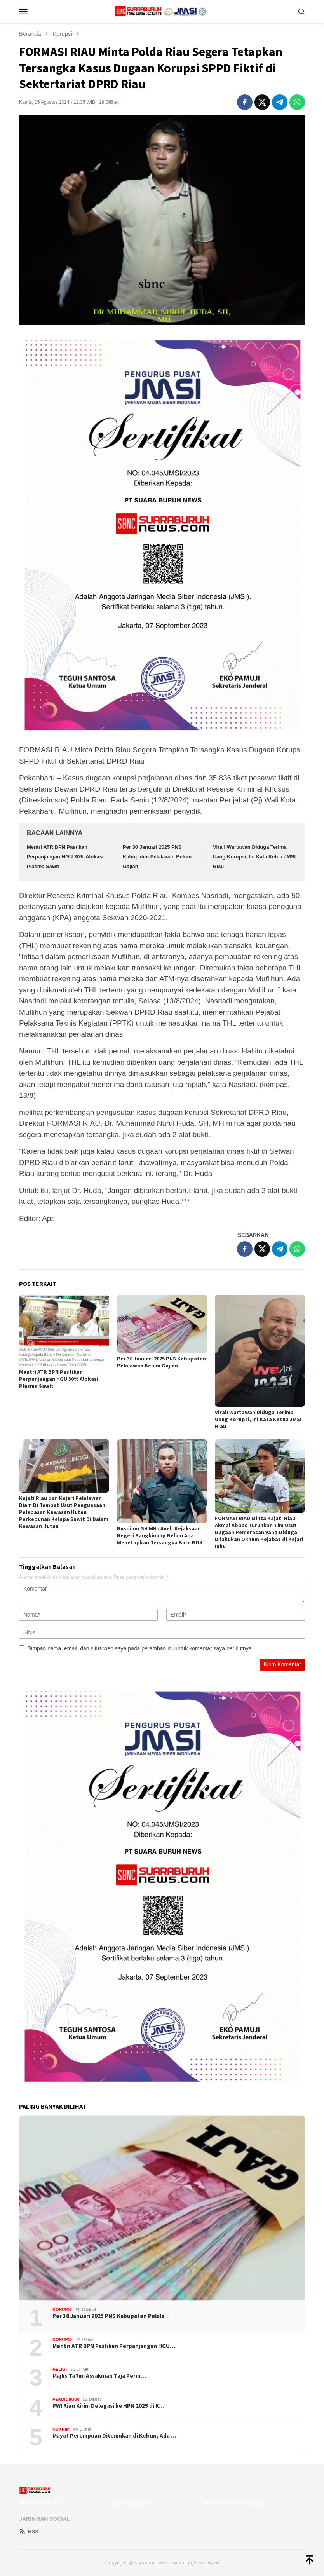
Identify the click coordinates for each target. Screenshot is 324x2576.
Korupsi (62, 2309)
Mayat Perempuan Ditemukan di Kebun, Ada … (114, 2435)
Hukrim (61, 2429)
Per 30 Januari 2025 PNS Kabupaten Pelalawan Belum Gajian (157, 856)
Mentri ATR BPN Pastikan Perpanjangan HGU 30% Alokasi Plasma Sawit (65, 856)
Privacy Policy (40, 2503)
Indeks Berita (131, 2503)
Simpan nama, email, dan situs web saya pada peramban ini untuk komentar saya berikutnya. (140, 1648)
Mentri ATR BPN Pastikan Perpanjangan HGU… (113, 2345)
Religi (59, 2369)
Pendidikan (65, 2399)
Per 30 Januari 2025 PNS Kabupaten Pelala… (111, 2316)
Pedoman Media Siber (235, 2503)
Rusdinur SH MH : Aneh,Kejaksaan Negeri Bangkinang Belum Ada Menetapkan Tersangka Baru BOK (160, 1535)
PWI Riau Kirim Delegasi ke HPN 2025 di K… (108, 2405)
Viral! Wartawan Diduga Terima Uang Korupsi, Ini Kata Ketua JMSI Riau (254, 856)
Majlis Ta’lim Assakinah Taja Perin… (99, 2375)
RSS (28, 2531)
